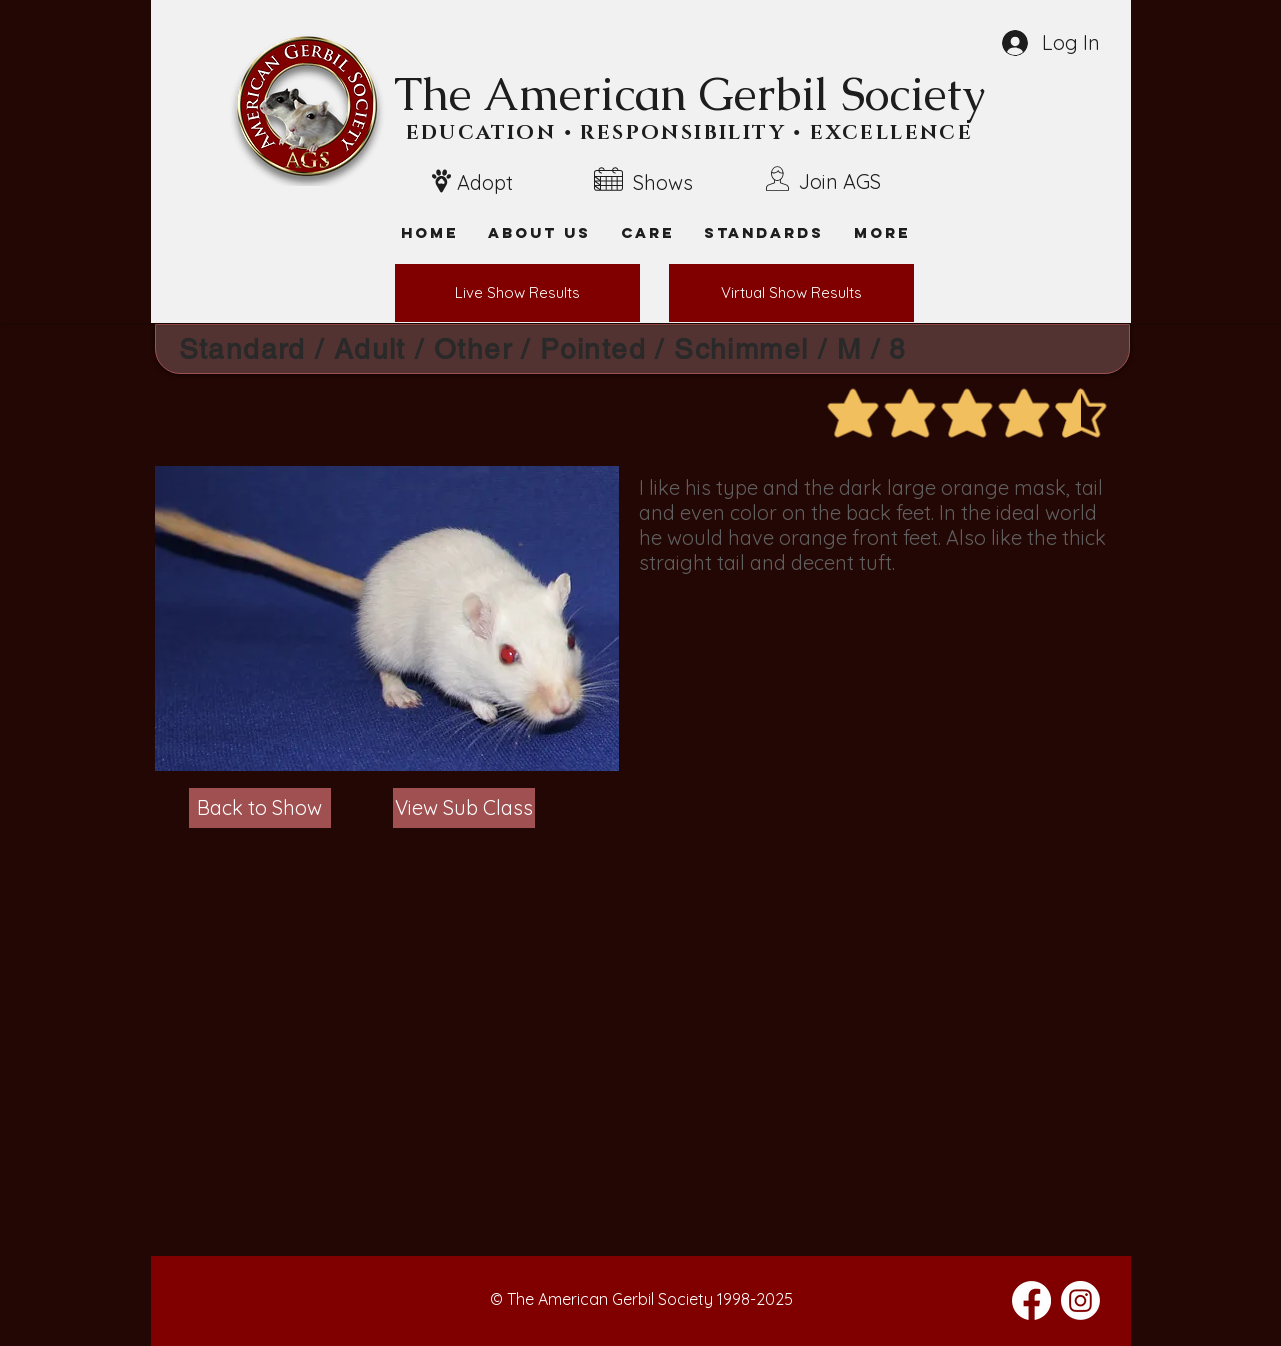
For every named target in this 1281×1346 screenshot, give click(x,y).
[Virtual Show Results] (791, 293)
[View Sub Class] (464, 808)
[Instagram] (1080, 1300)
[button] (882, 232)
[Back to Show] (260, 808)
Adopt (485, 182)
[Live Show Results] (517, 293)
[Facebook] (1031, 1300)
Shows (663, 182)
